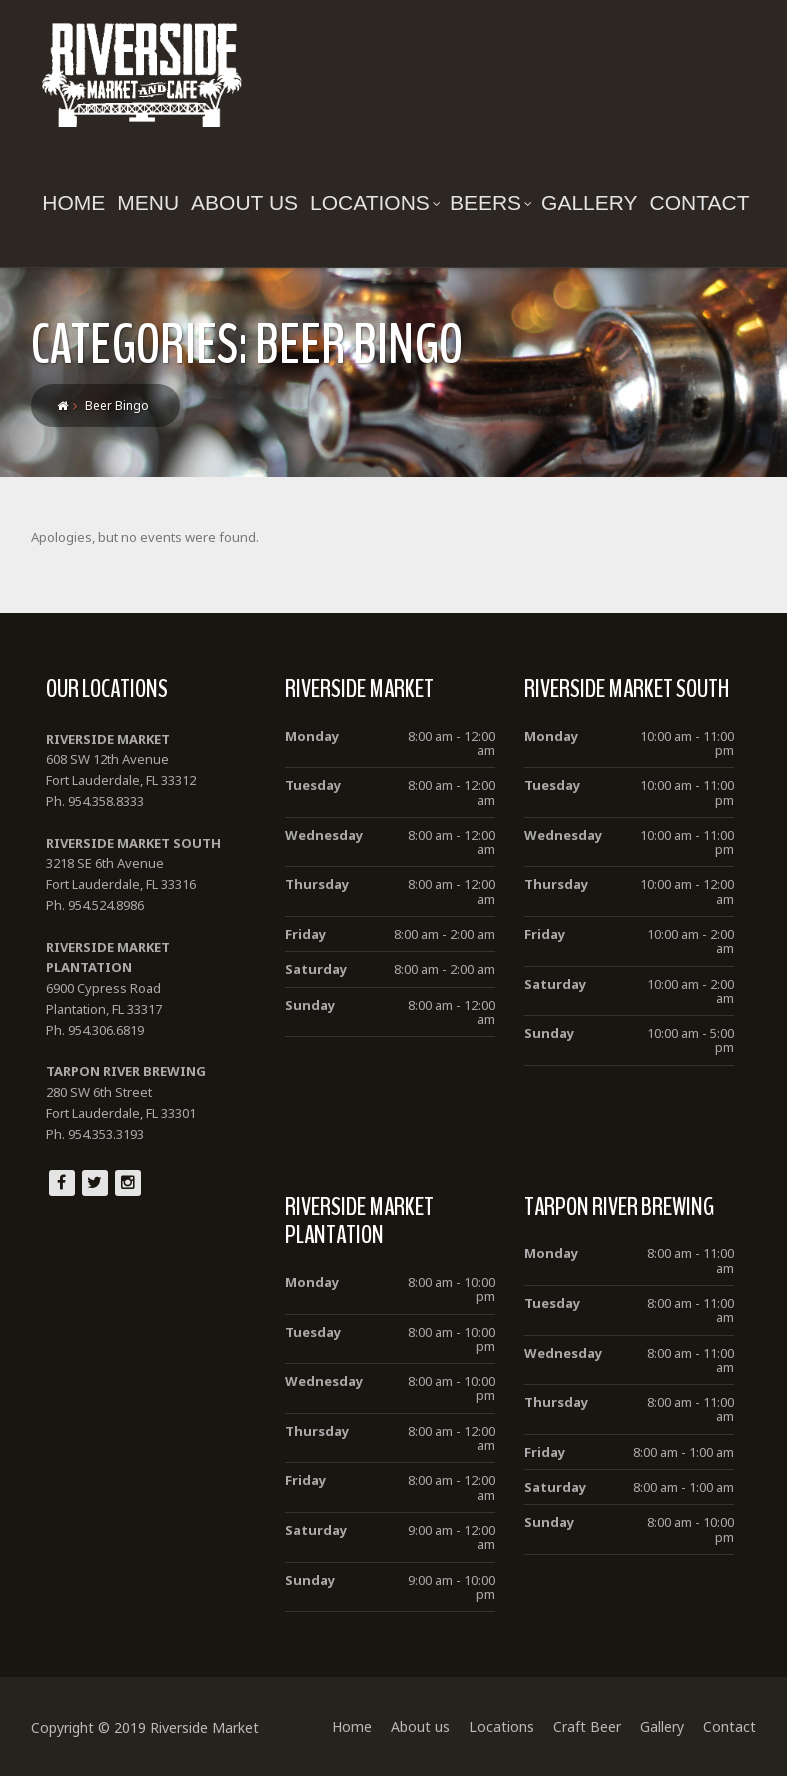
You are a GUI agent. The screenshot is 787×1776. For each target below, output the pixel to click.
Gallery (589, 202)
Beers (491, 202)
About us (244, 202)
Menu (148, 202)
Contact (700, 202)
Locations (375, 202)
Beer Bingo (117, 405)
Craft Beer (587, 1726)
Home (73, 202)
